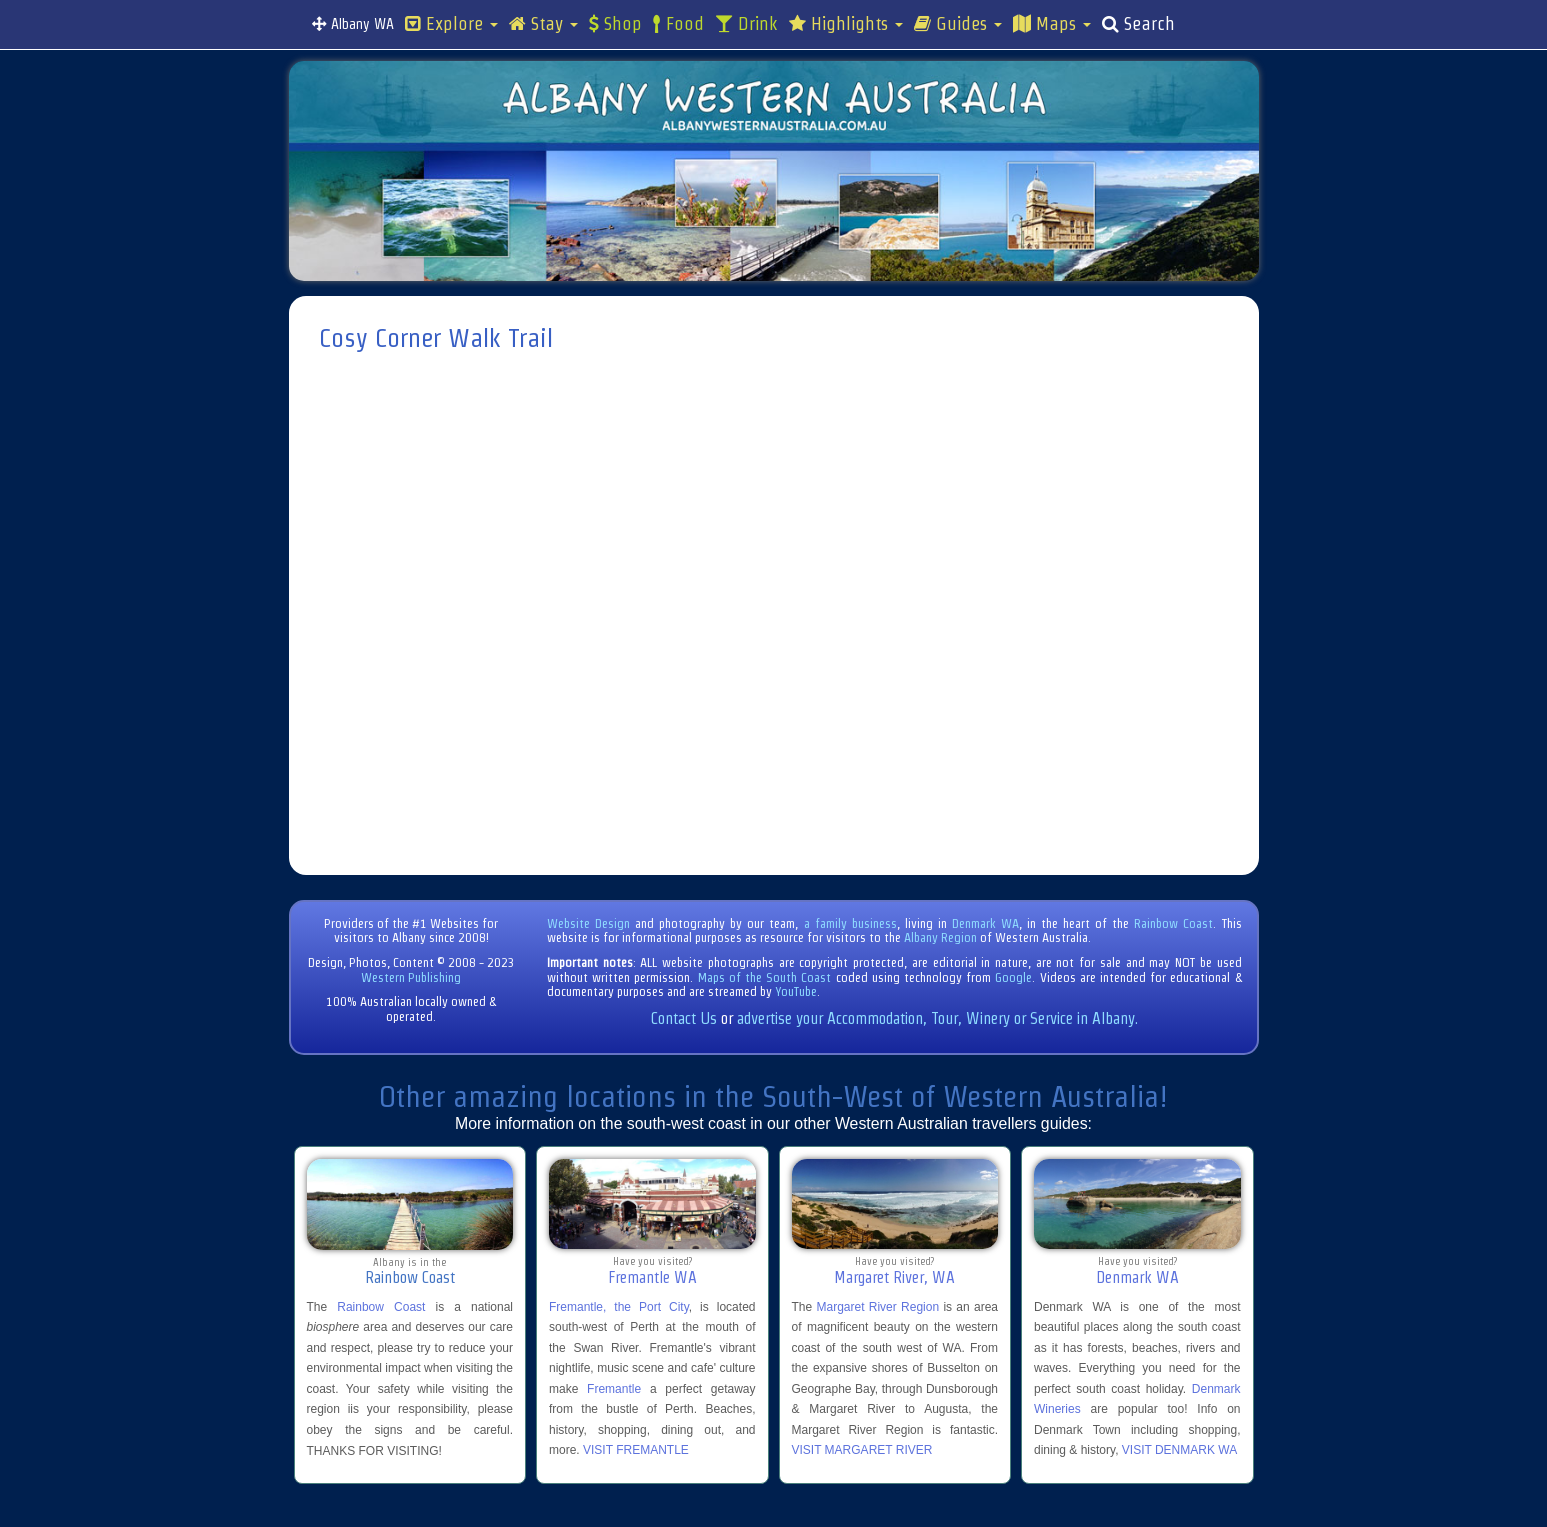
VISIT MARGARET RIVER (862, 1450)
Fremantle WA (652, 1277)
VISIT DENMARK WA (1179, 1450)
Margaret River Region (877, 1307)
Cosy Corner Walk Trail (436, 338)
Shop (615, 24)
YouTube (796, 991)
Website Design (588, 923)
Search (1138, 24)
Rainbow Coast (1173, 923)
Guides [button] (958, 24)
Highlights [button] (846, 24)
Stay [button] (543, 24)
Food (678, 24)
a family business (850, 923)
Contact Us (684, 1018)
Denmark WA (985, 923)
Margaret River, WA (894, 1277)
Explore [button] (451, 24)
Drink (746, 24)
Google (1013, 977)
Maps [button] (1052, 24)
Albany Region (940, 937)
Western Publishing (411, 977)
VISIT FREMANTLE (636, 1450)
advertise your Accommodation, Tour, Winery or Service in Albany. (937, 1018)
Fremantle (614, 1389)
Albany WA (353, 24)
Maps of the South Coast (765, 977)
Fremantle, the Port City (619, 1307)
